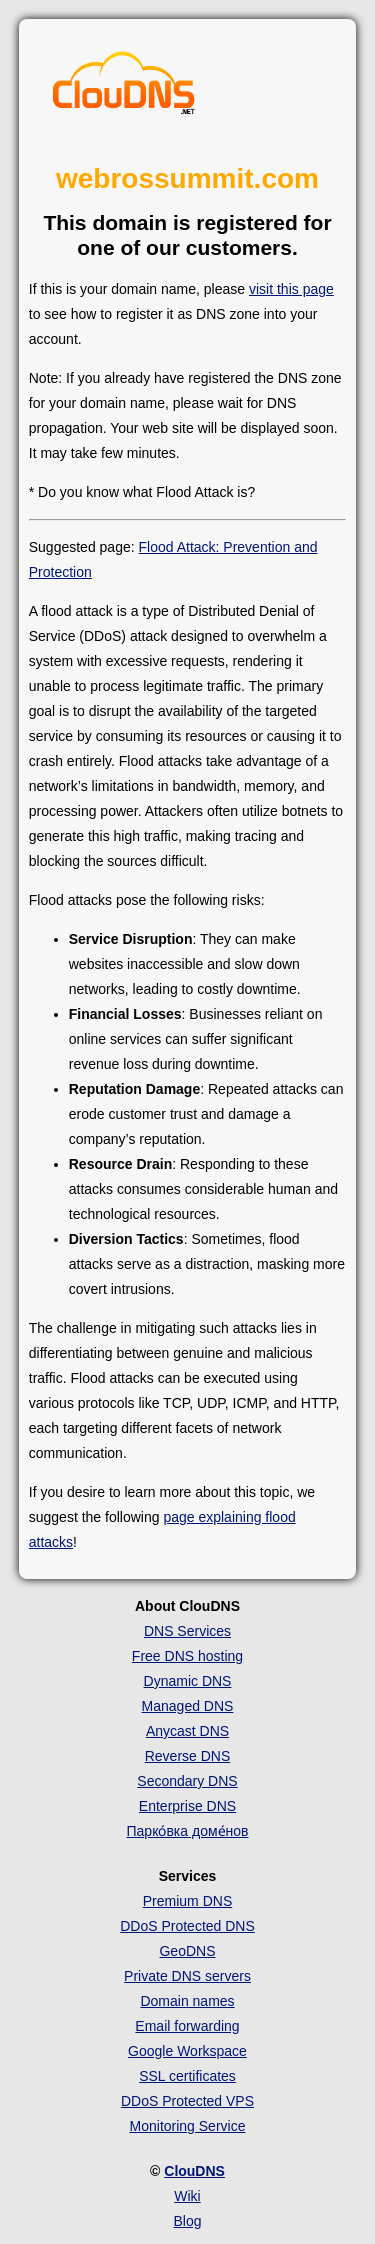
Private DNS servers (187, 1976)
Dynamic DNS (188, 1681)
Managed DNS (188, 1706)
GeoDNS (187, 1951)
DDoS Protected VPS (187, 2101)
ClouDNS (194, 2171)
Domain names (187, 2001)
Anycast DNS (187, 1731)
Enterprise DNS (187, 1806)
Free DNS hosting (187, 1656)
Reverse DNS (188, 1756)
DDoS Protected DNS (187, 1926)
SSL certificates (187, 2076)
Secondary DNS (187, 1781)
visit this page (291, 289)
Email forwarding (187, 2026)
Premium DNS (187, 1901)
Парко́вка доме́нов (188, 1831)
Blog (187, 2221)
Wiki (187, 2196)
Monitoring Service (188, 2126)
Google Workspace (187, 2051)
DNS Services (187, 1631)
